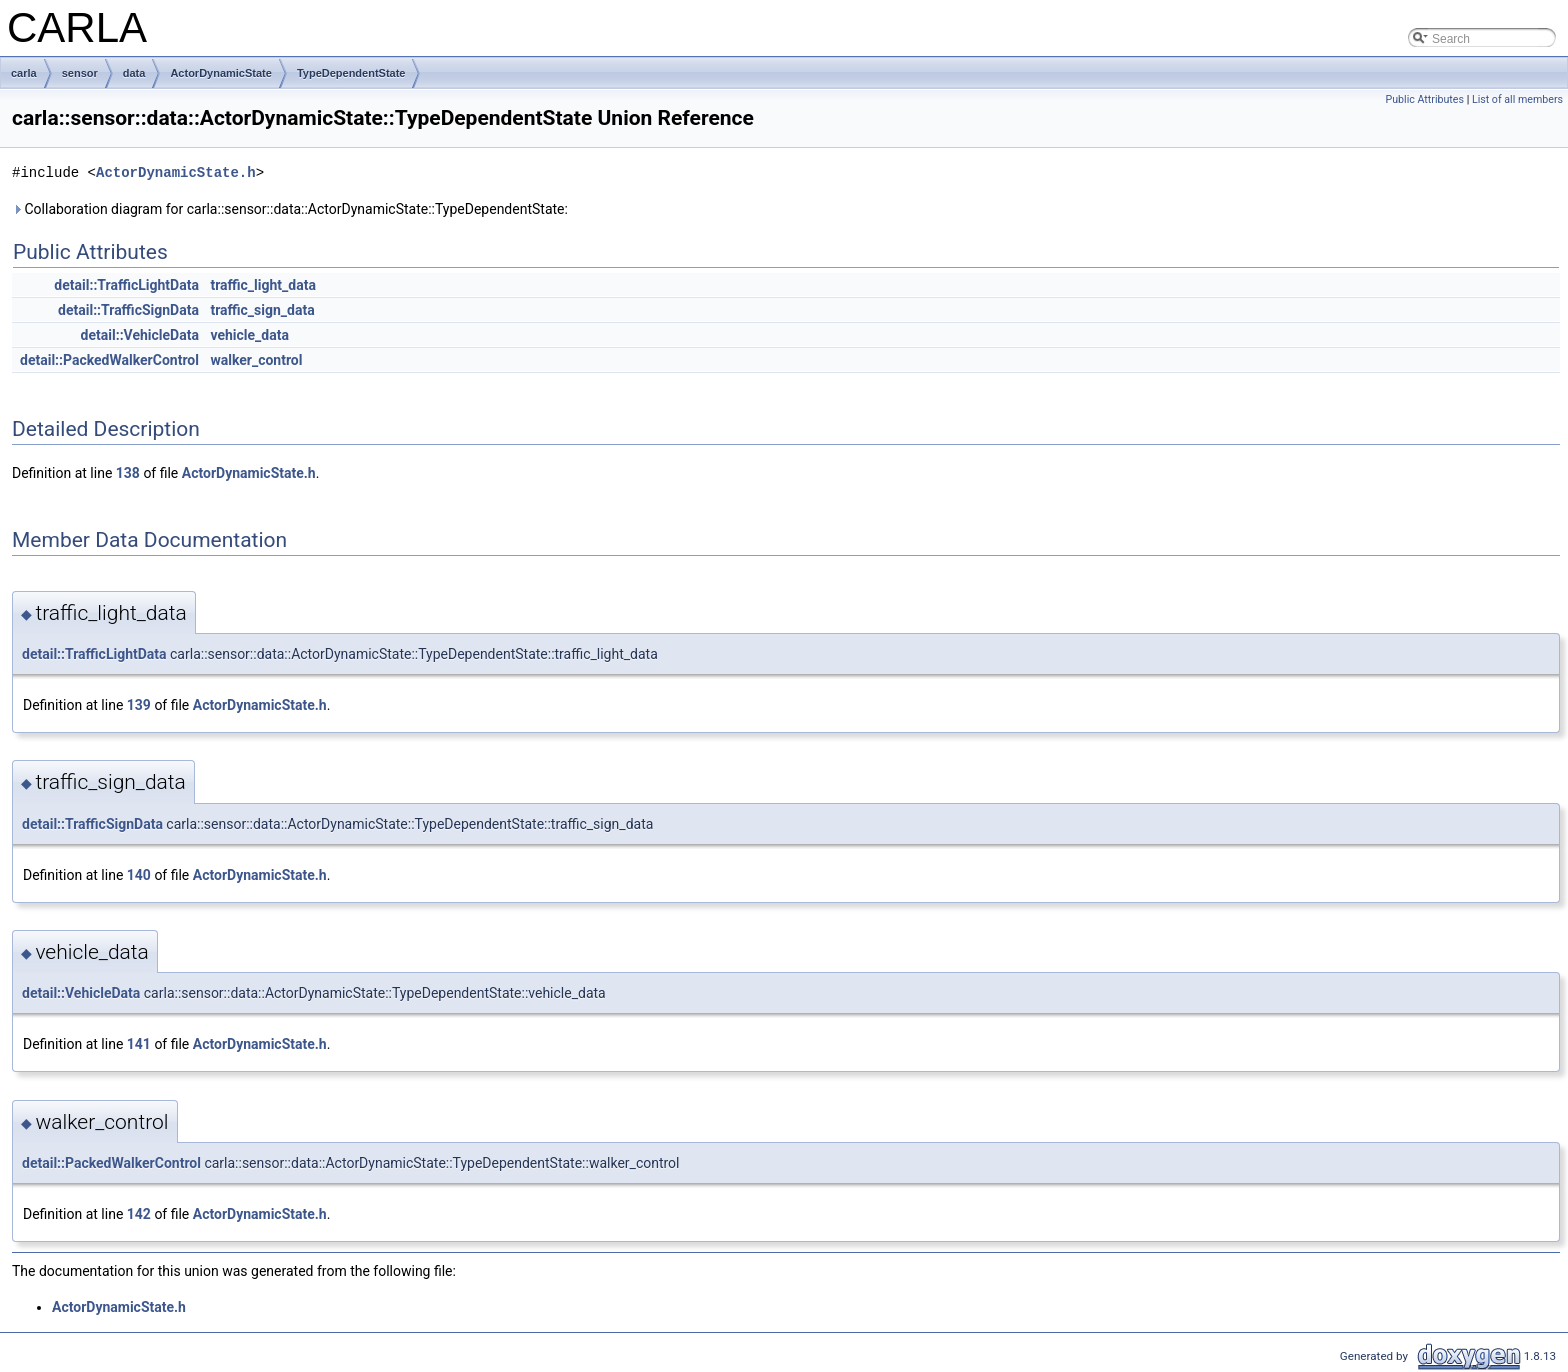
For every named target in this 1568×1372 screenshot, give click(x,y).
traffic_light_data (262, 285)
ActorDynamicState (220, 73)
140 (139, 875)
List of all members (1517, 99)
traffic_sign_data (262, 310)
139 (139, 705)
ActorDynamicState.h (176, 172)
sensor (80, 73)
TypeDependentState (351, 73)
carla (24, 73)
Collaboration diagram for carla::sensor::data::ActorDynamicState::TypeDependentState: (290, 209)
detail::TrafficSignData (128, 310)
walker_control (256, 360)
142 (139, 1214)
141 (139, 1044)
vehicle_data (249, 335)
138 (128, 473)
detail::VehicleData (140, 335)
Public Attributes (1424, 99)
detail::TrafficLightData (126, 285)
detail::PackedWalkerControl (109, 360)
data (134, 73)
